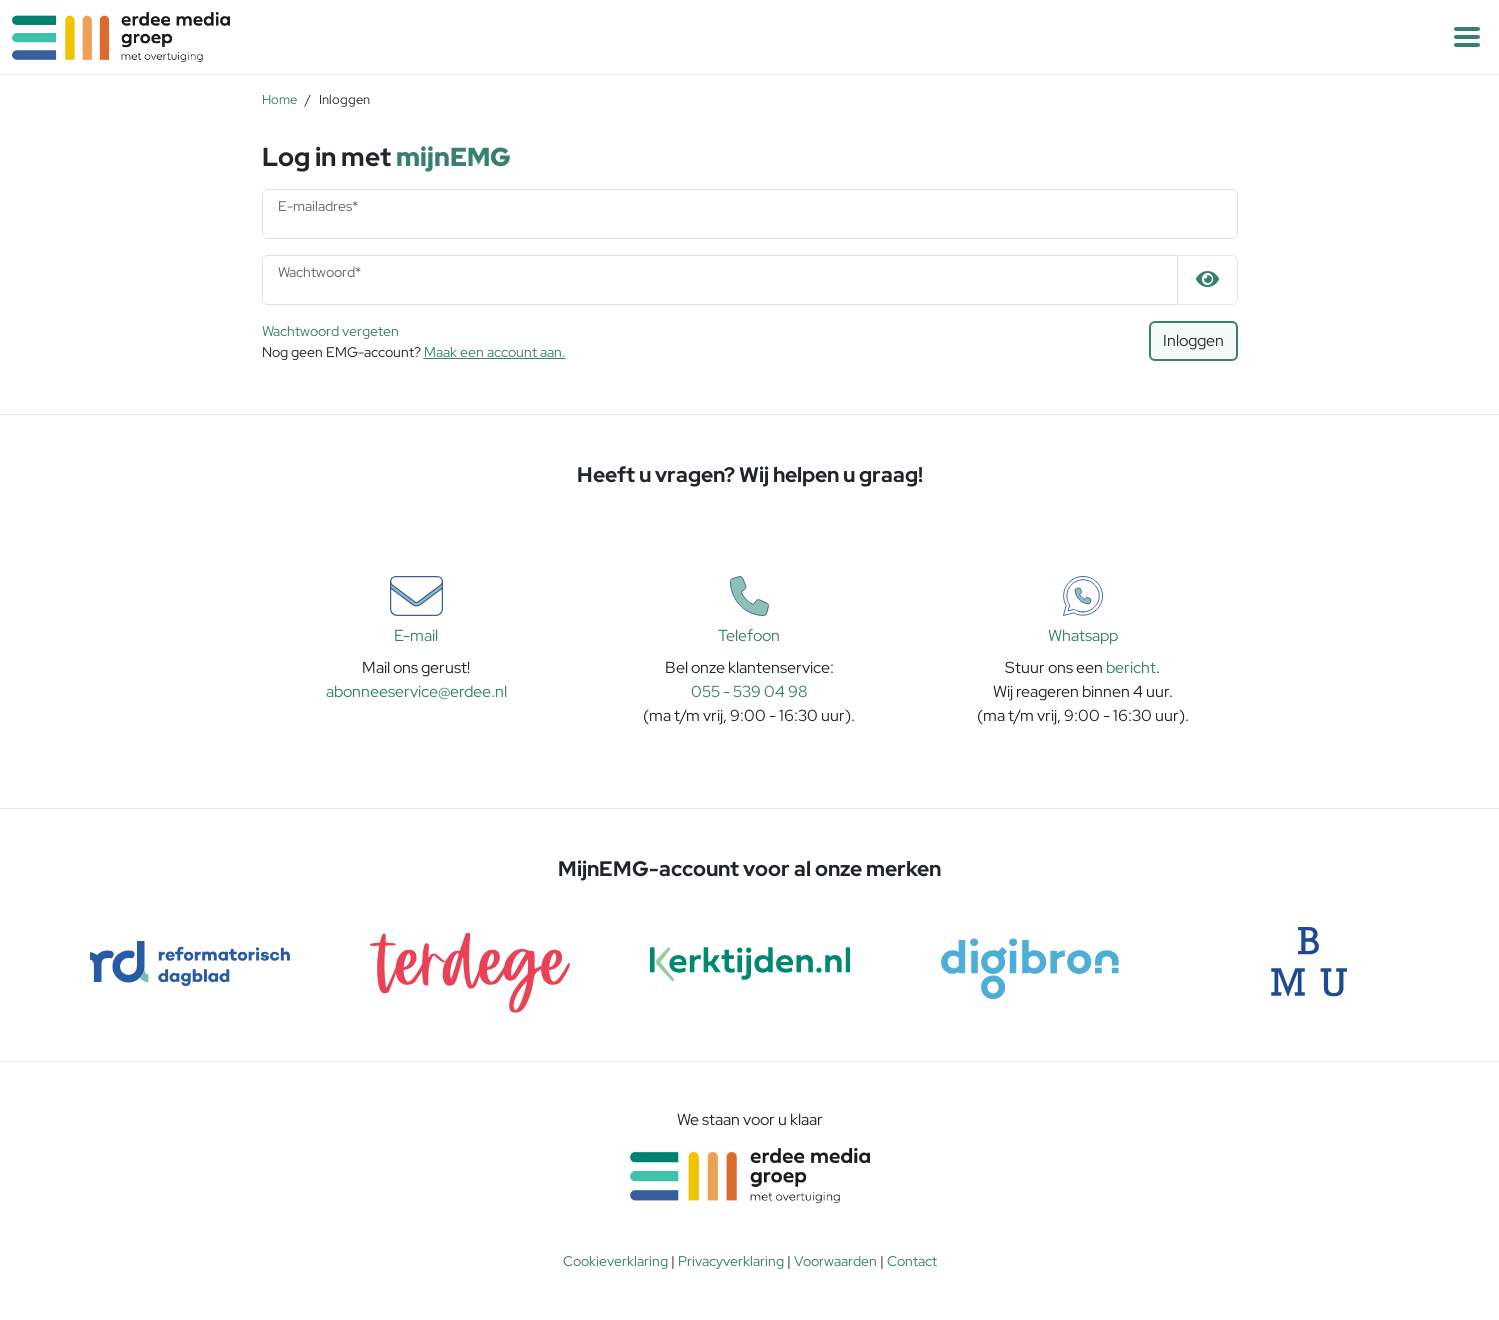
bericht (1131, 667)
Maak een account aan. (495, 352)
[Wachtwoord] (720, 280)
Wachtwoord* (319, 272)
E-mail (416, 611)
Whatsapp (1083, 611)
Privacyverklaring (731, 1261)
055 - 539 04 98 (749, 691)
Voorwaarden (835, 1261)
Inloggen (1193, 340)
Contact (912, 1261)
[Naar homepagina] (375, 37)
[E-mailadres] (750, 214)
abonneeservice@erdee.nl (416, 691)
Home (279, 99)
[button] (1467, 37)
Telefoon (749, 611)
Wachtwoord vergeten (330, 331)
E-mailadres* (318, 206)
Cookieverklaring (615, 1261)
